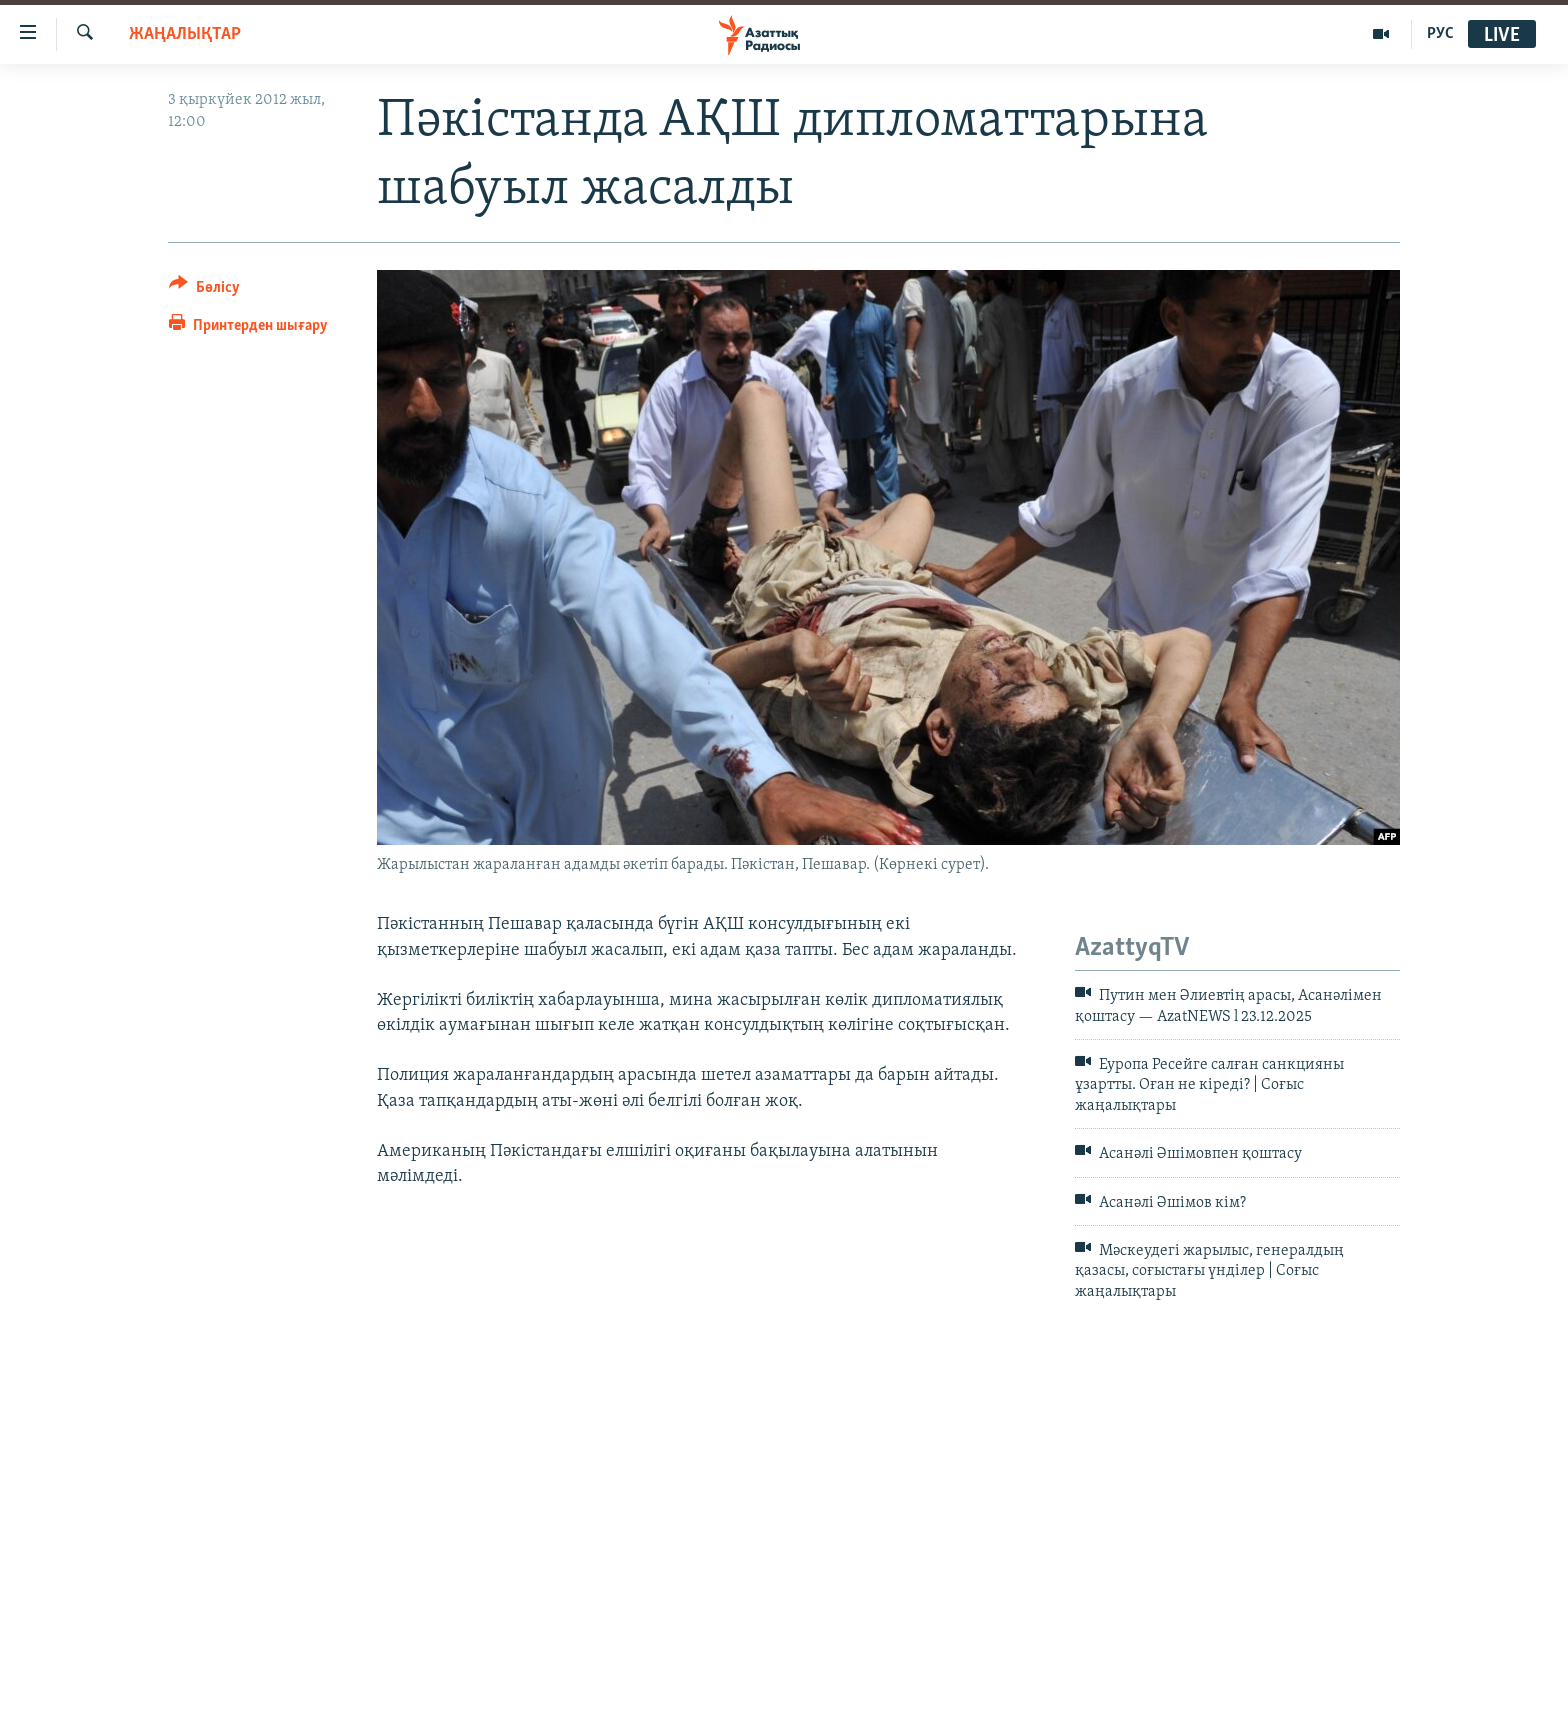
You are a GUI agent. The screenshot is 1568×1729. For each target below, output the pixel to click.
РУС (1440, 34)
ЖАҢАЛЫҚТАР (185, 34)
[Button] (204, 290)
